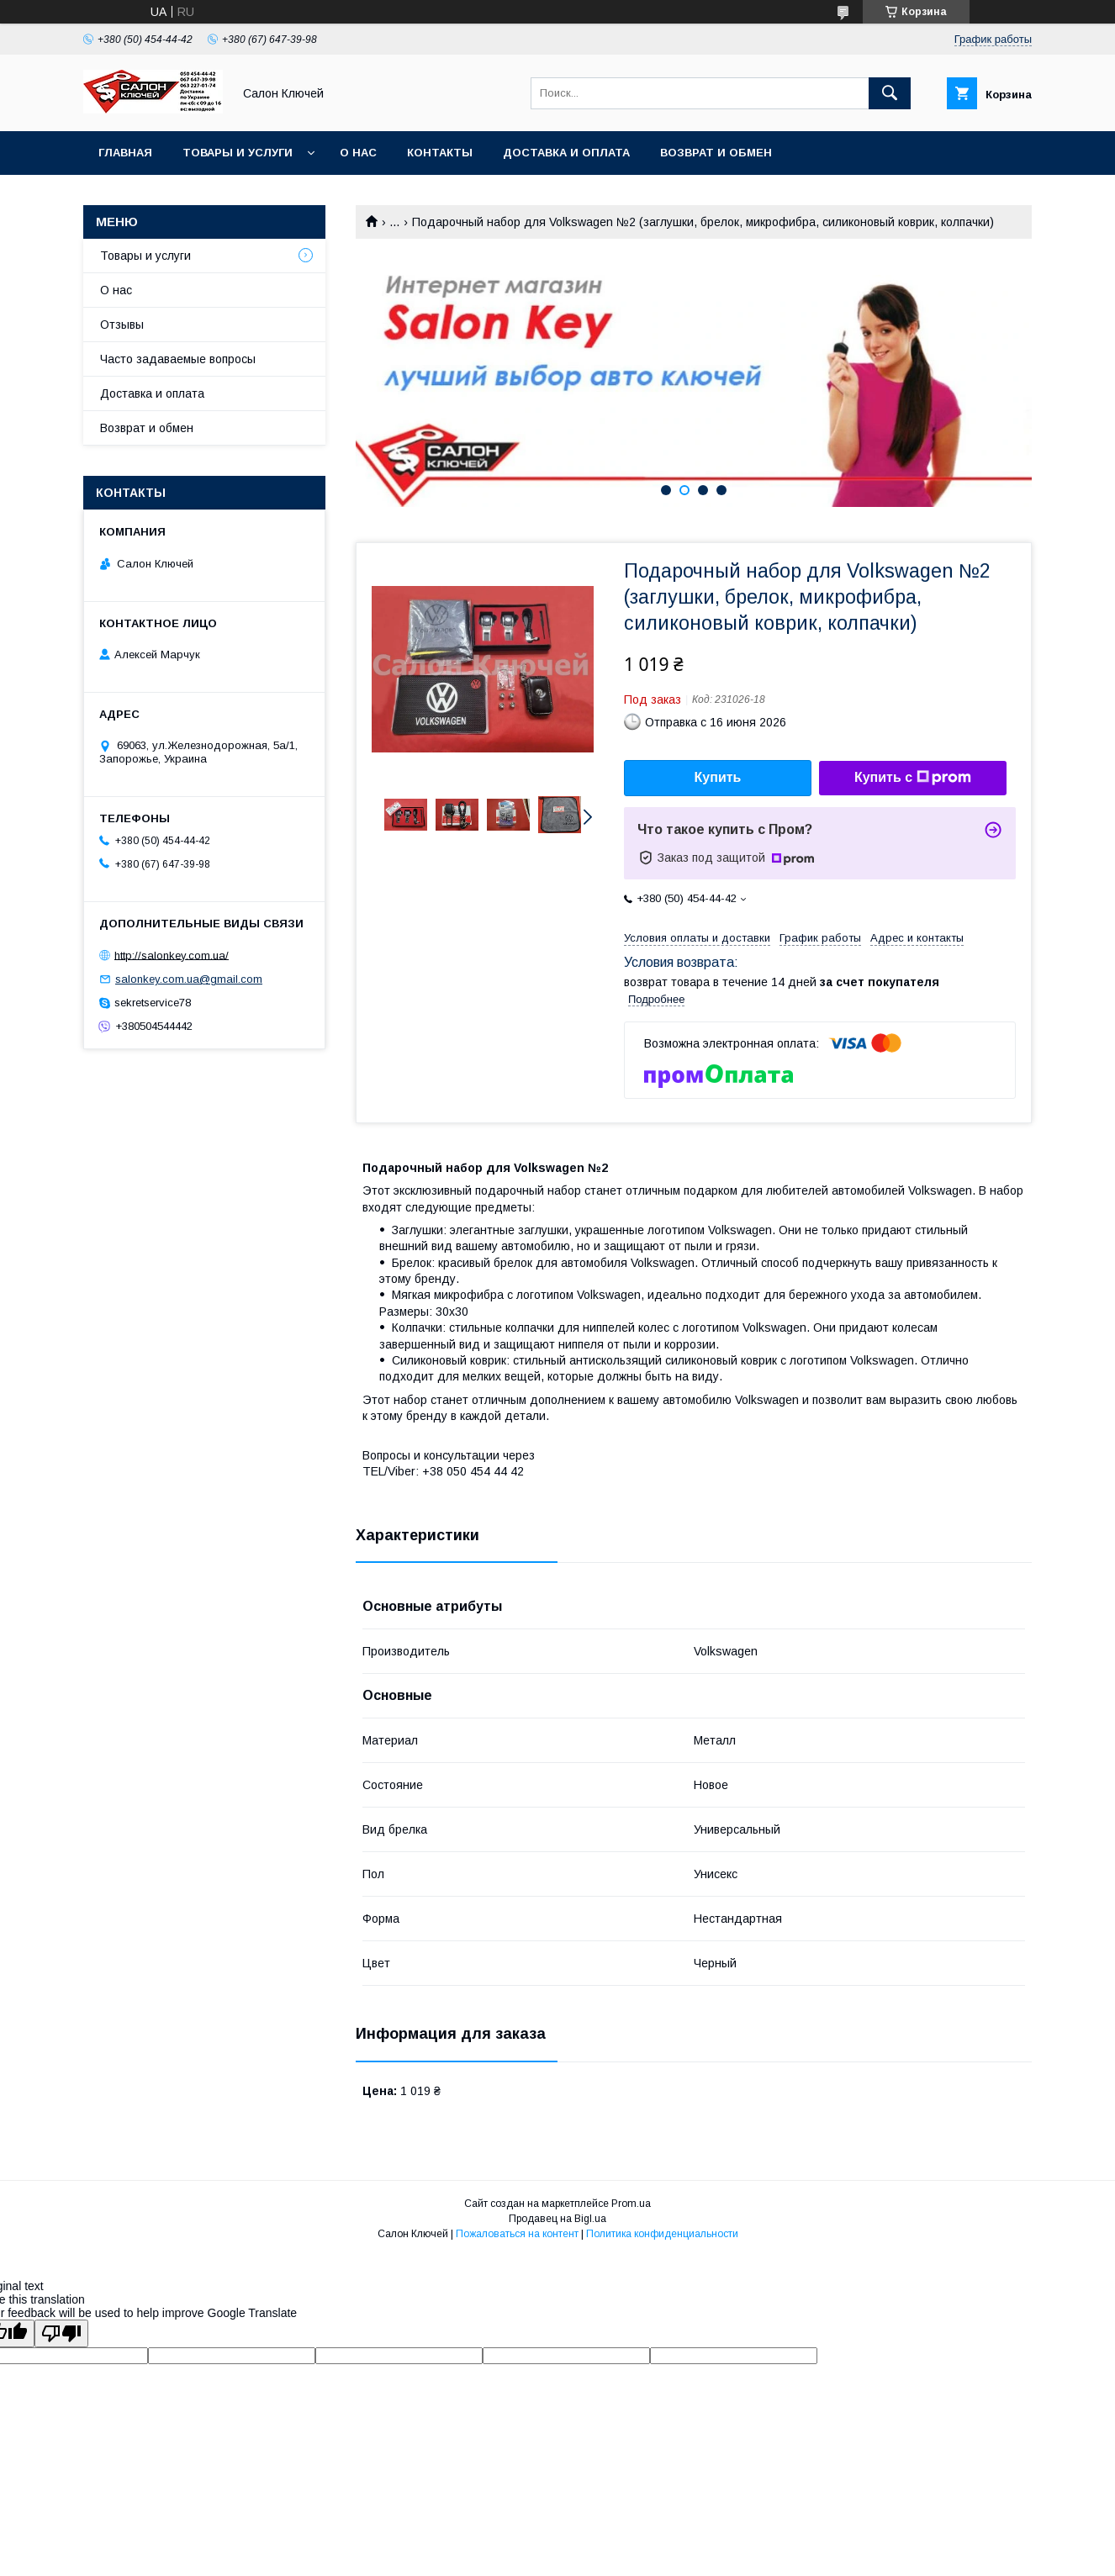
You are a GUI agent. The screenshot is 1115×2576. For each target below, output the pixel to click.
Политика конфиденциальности (662, 2234)
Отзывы (122, 324)
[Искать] (890, 93)
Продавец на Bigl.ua (557, 2219)
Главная (125, 152)
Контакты (440, 152)
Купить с (912, 777)
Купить (718, 777)
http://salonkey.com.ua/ (171, 954)
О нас (358, 152)
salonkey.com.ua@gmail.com (188, 979)
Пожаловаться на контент (517, 2234)
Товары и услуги (237, 152)
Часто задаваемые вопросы (178, 359)
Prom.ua (631, 2203)
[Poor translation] (61, 2333)
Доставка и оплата (566, 152)
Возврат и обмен (716, 152)
